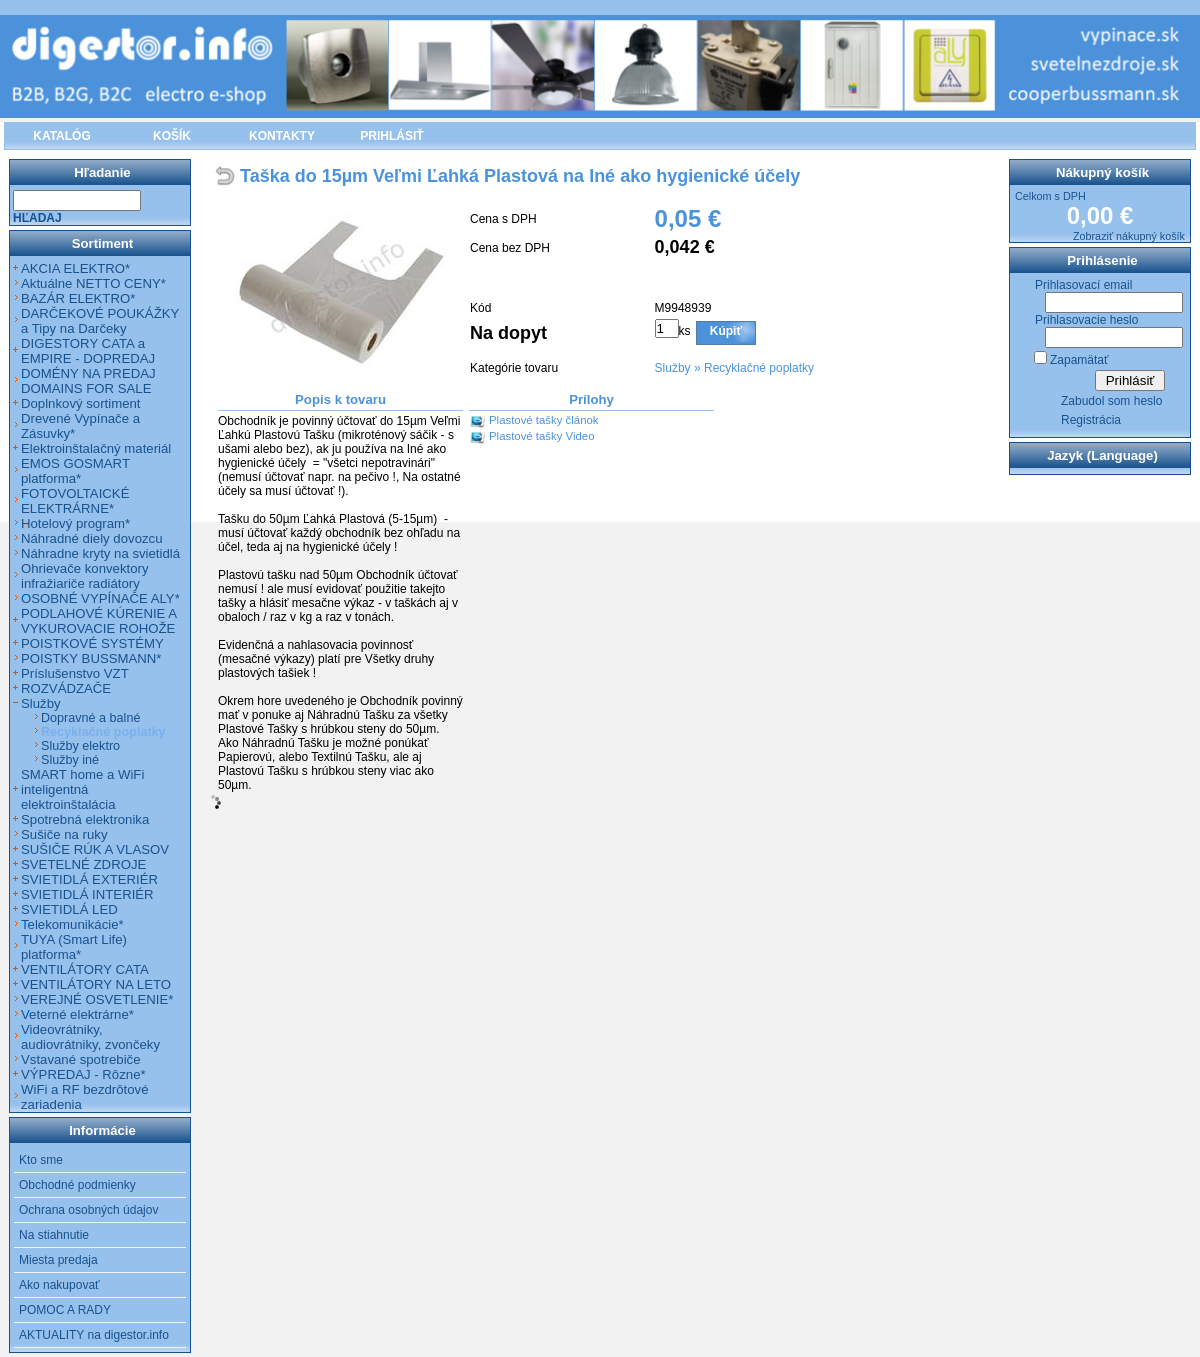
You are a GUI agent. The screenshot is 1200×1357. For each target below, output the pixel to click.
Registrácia (1091, 420)
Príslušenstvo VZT (75, 673)
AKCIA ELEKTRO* (75, 268)
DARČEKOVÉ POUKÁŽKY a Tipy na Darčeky (100, 321)
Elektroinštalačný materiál (96, 448)
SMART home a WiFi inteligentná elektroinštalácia (82, 789)
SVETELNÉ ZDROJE (83, 864)
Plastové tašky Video (542, 436)
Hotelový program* (75, 523)
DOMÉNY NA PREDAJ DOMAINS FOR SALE (88, 381)
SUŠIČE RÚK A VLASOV (95, 849)
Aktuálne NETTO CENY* (93, 283)
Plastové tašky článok (544, 420)
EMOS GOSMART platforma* (75, 471)
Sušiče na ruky (64, 834)
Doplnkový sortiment (80, 403)
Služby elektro (80, 746)
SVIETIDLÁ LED (69, 909)
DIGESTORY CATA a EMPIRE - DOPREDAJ (88, 351)
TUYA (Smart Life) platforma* (74, 947)
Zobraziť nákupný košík (1129, 236)
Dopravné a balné (90, 718)
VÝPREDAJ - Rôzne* (83, 1074)
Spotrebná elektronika (85, 819)
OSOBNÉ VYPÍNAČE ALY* (100, 598)
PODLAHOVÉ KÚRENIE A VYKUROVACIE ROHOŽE (98, 621)
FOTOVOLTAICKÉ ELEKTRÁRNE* (75, 501)
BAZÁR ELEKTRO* (78, 298)
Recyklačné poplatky (759, 368)
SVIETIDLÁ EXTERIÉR (89, 879)
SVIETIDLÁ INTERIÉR (87, 894)
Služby (673, 368)
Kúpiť (726, 331)
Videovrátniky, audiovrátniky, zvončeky (90, 1037)
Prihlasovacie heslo (1086, 320)
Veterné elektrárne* (77, 1014)
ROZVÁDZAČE (66, 688)
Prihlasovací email (1083, 285)
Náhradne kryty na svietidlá (100, 553)
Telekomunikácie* (72, 924)
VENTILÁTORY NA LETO (96, 984)
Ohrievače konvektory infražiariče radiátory (85, 576)
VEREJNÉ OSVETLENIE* (97, 999)
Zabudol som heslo (1111, 401)
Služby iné (70, 760)
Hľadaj (37, 218)
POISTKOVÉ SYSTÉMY (92, 643)
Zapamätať (1079, 360)
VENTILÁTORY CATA (85, 969)
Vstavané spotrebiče (81, 1059)
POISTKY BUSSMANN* (91, 658)
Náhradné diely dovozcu (92, 538)
